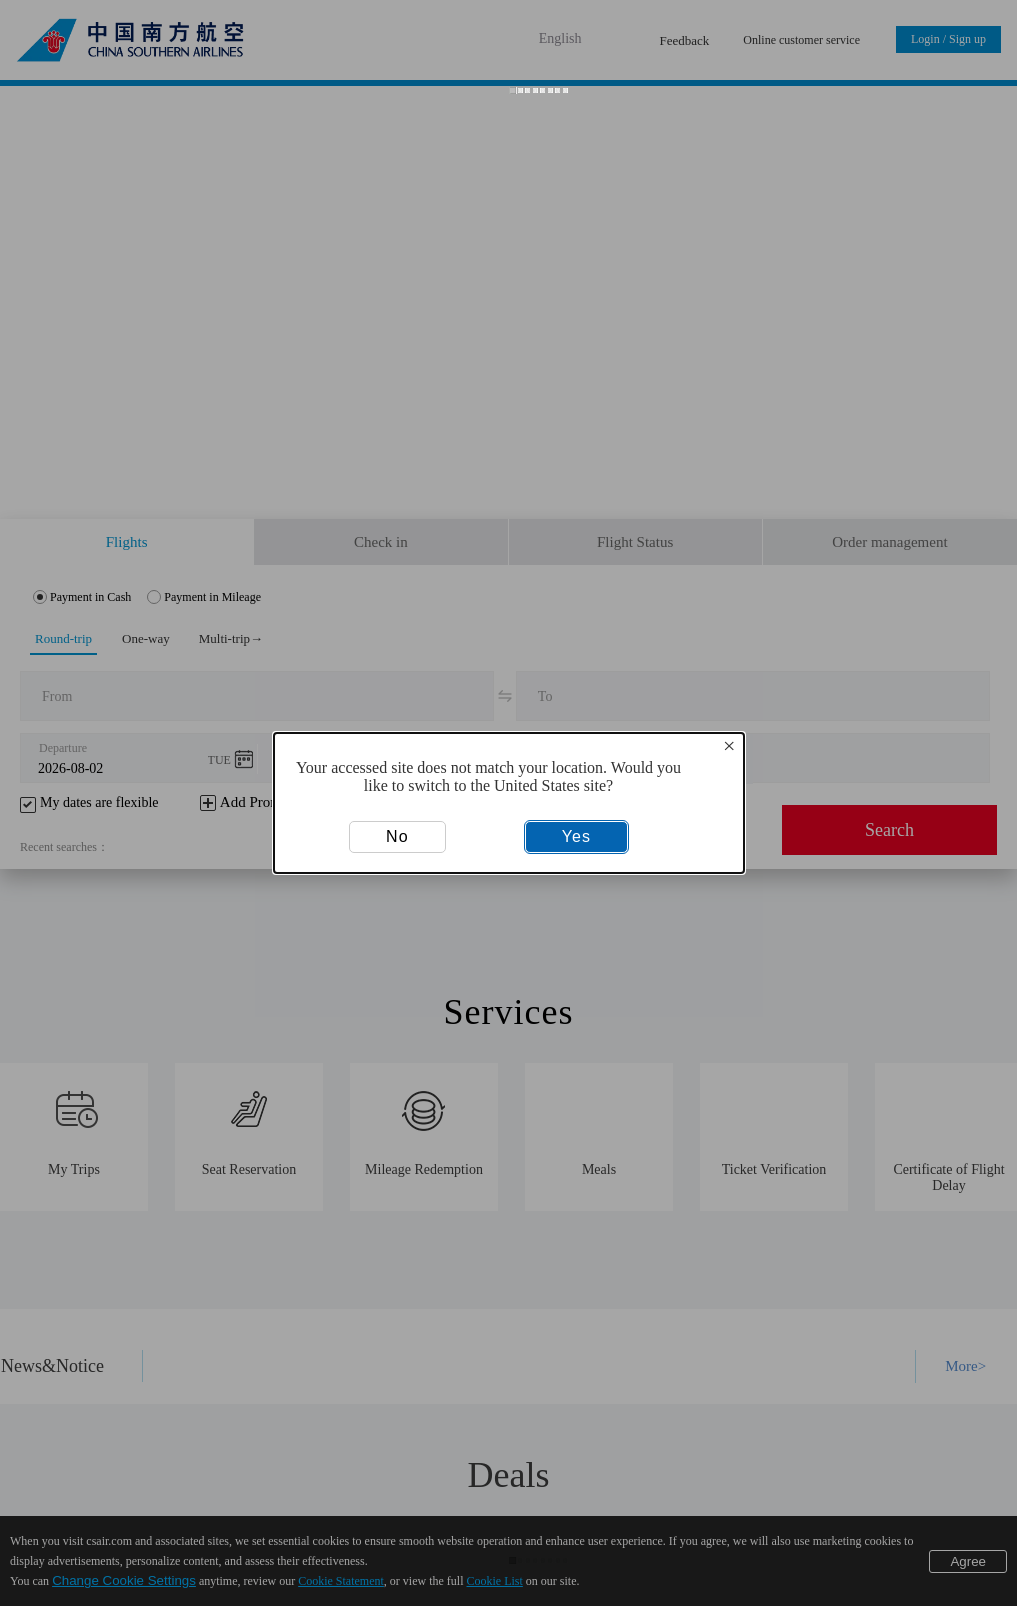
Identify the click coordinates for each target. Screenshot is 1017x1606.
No (397, 836)
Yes (576, 836)
